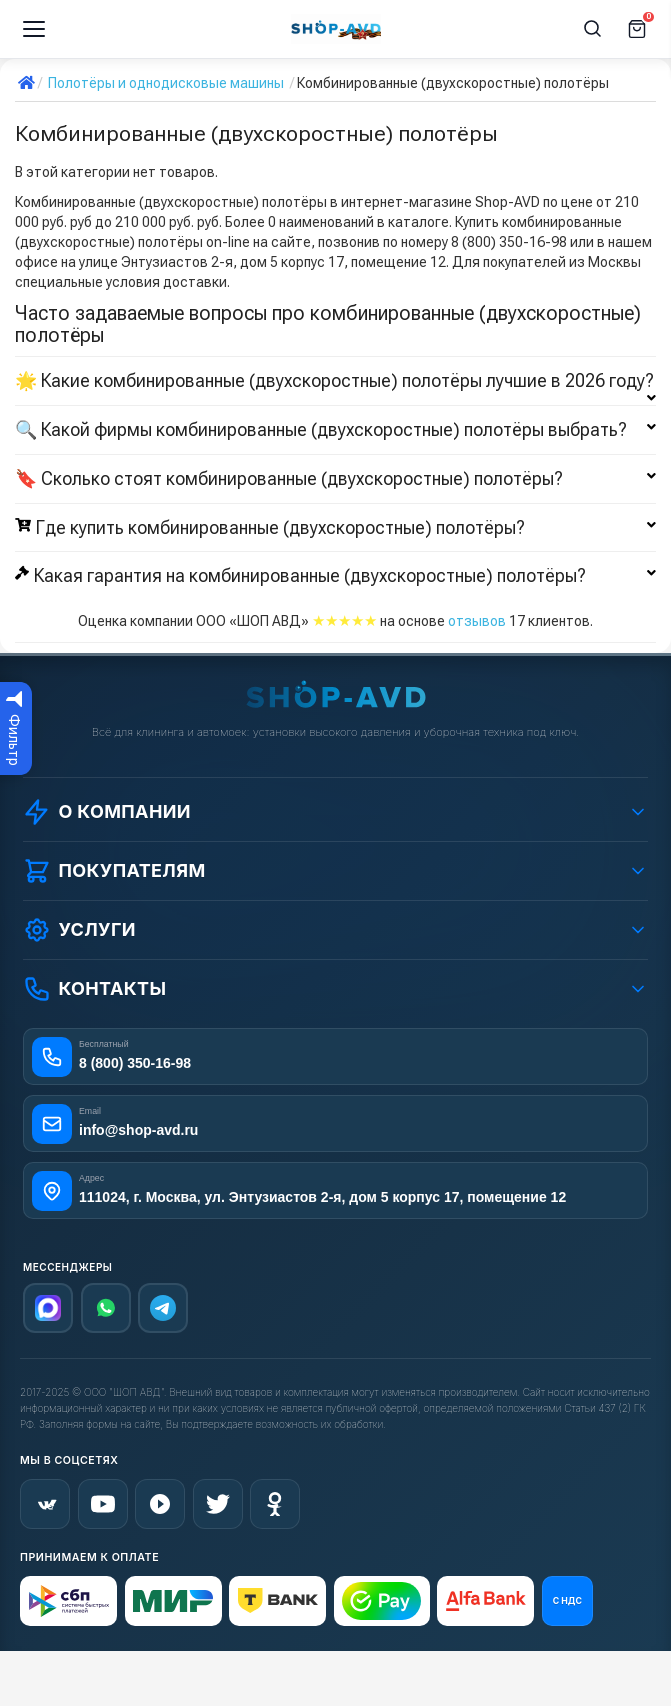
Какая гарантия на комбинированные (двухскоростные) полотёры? (335, 576)
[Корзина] (637, 29)
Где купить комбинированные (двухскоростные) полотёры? (335, 528)
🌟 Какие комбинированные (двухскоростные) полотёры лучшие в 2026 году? (335, 381)
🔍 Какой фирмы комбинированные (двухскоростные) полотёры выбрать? (335, 430)
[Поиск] (593, 29)
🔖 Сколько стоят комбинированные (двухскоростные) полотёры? (335, 479)
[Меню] (34, 29)
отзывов (477, 621)
